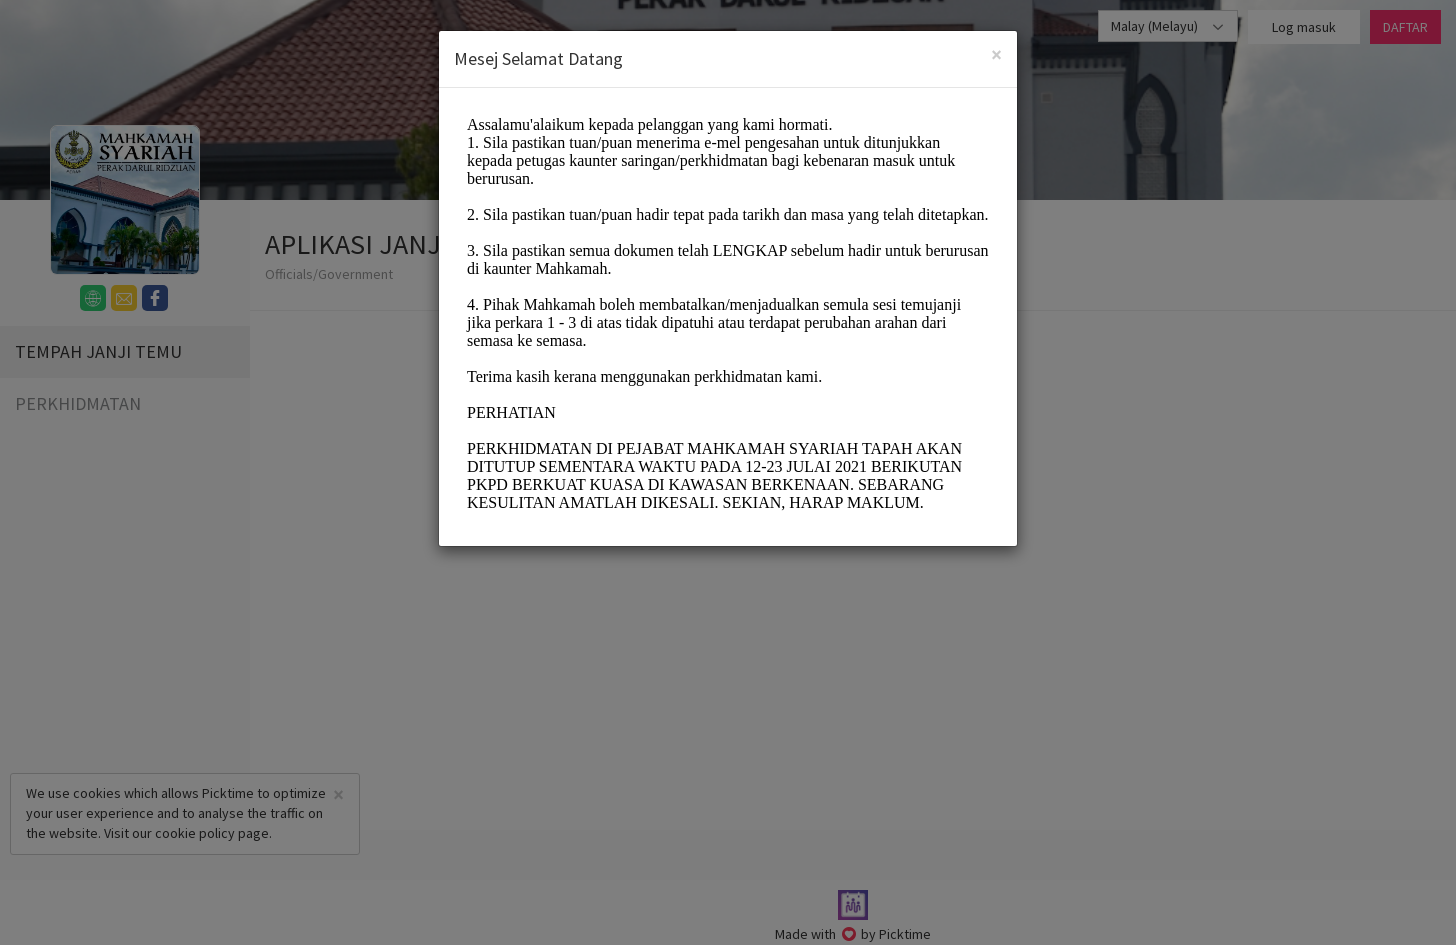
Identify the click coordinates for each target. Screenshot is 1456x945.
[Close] (996, 54)
